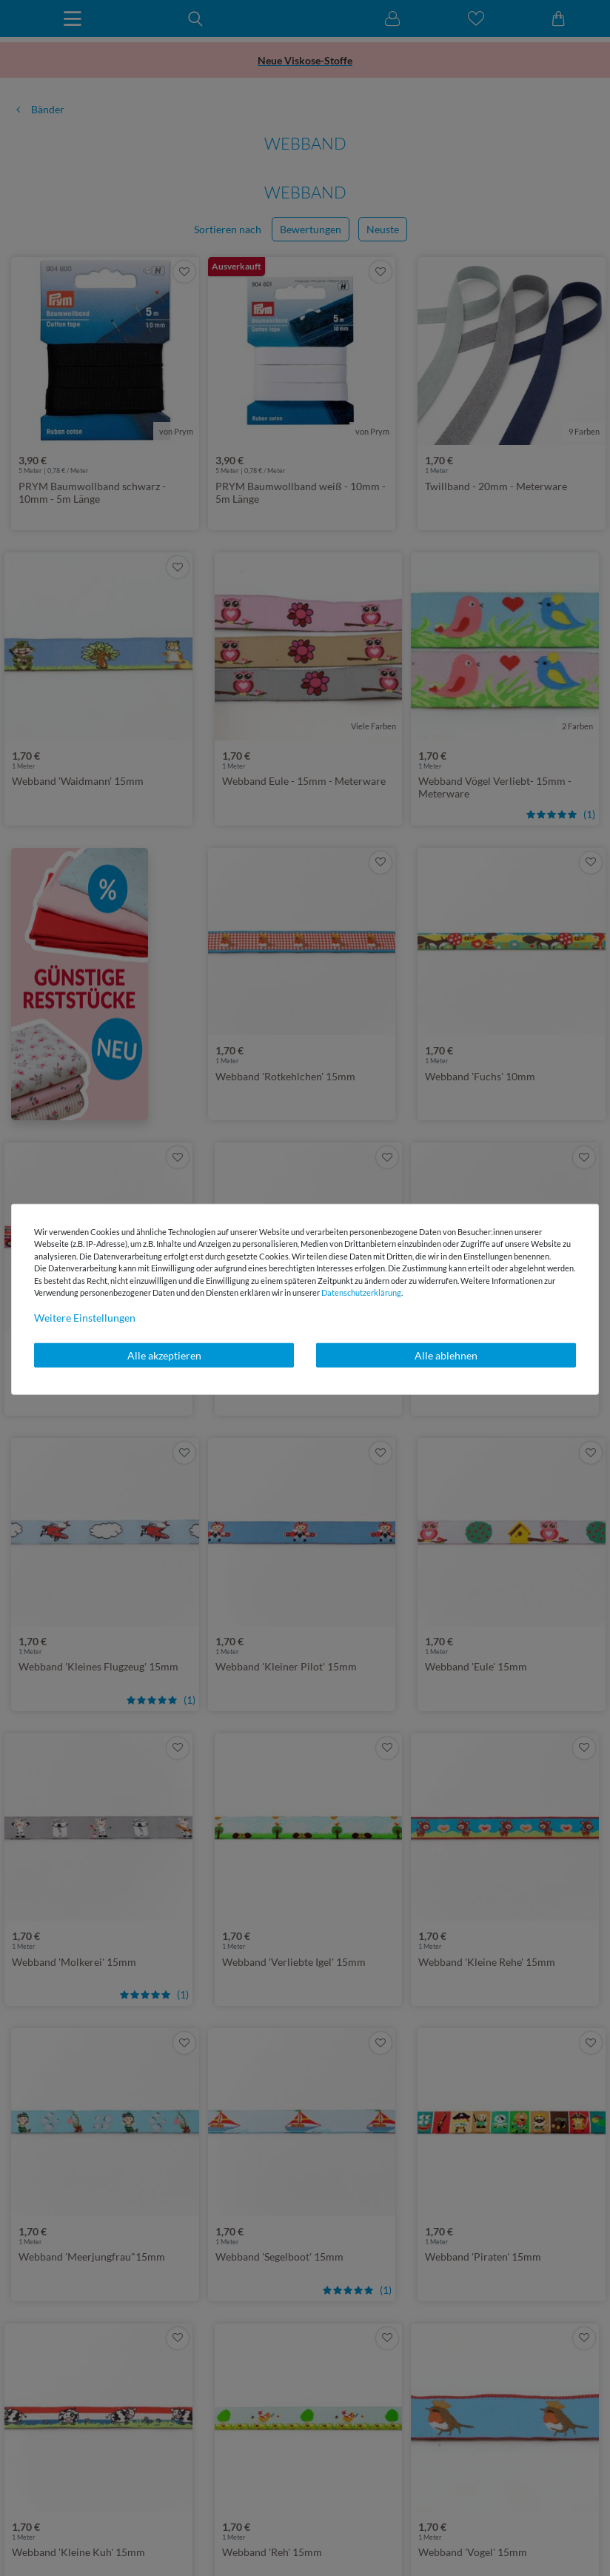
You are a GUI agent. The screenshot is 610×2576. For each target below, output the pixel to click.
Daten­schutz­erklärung (361, 1292)
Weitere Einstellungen (84, 1317)
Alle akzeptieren (164, 1354)
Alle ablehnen (446, 1354)
